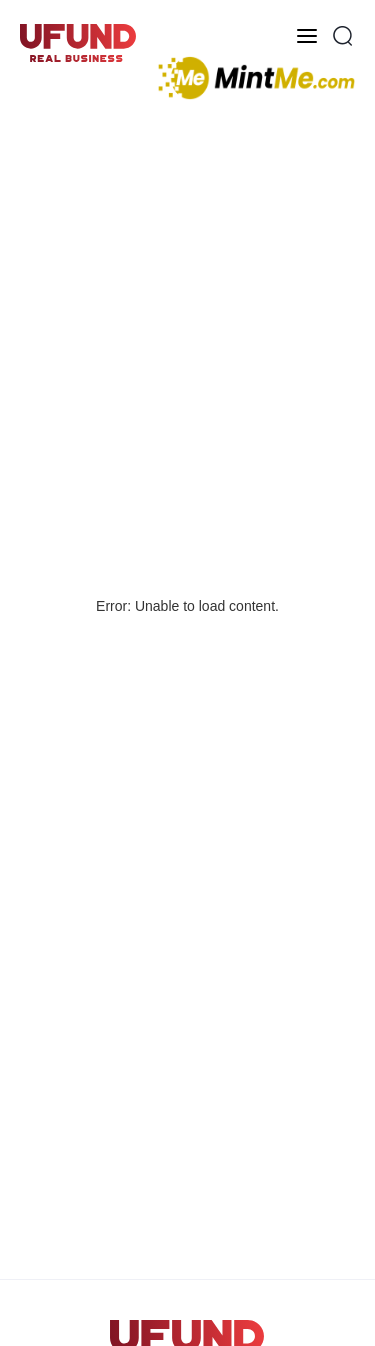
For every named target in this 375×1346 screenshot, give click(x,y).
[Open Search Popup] (343, 36)
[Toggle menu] (307, 36)
